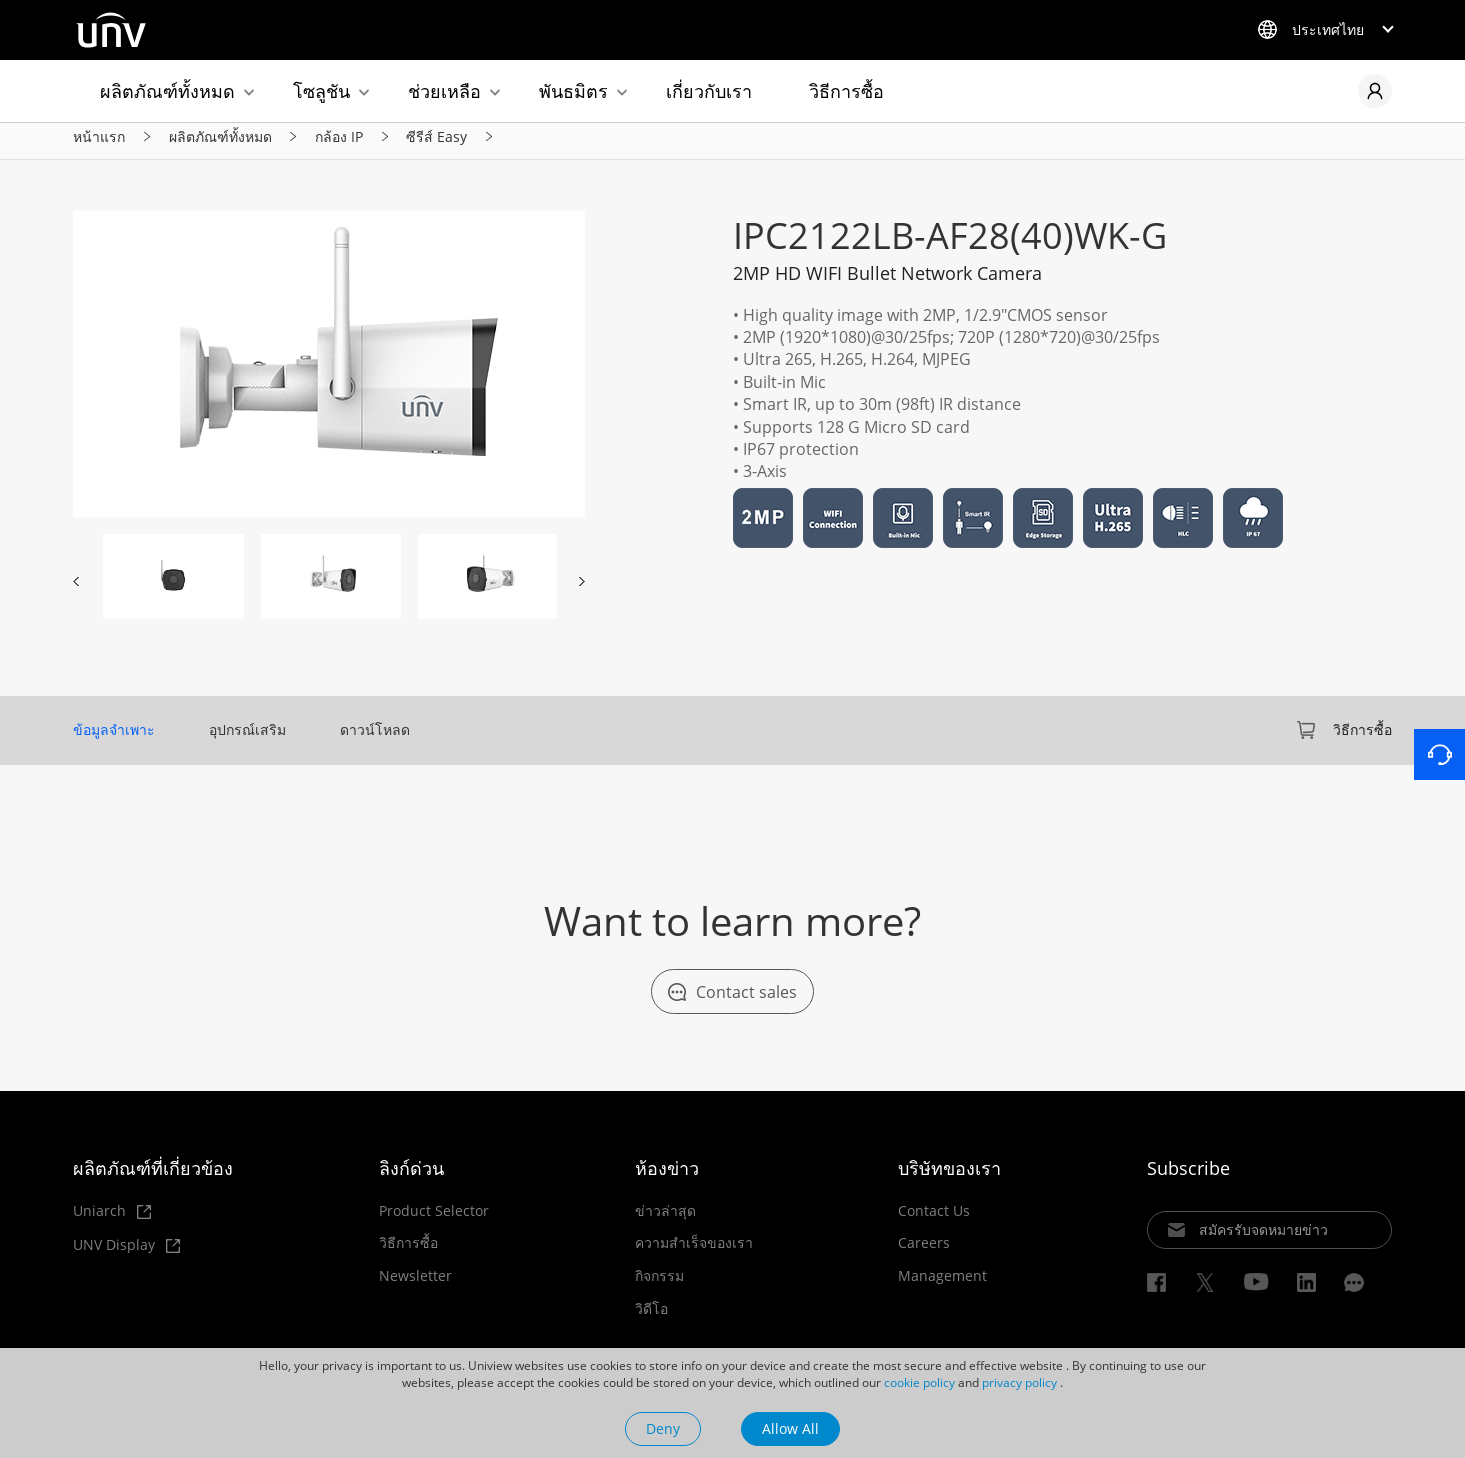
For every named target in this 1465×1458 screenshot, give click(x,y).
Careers (924, 1255)
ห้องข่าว (667, 1179)
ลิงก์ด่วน (411, 1179)
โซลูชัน (321, 91)
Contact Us (934, 1222)
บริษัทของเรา (949, 1179)
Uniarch (112, 1222)
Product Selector (434, 1222)
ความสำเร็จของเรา (694, 1255)
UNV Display (126, 1256)
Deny (663, 1428)
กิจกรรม (659, 1288)
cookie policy (919, 1382)
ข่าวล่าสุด (665, 1222)
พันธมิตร (573, 91)
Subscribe (1188, 1179)
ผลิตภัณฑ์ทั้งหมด (167, 91)
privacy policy (1019, 1382)
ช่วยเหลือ (444, 91)
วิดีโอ (651, 1320)
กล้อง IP (339, 145)
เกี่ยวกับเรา (709, 91)
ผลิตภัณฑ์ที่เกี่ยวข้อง (153, 1179)
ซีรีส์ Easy (436, 145)
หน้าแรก (99, 145)
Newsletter (415, 1288)
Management (942, 1288)
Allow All (790, 1428)
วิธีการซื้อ (846, 91)
